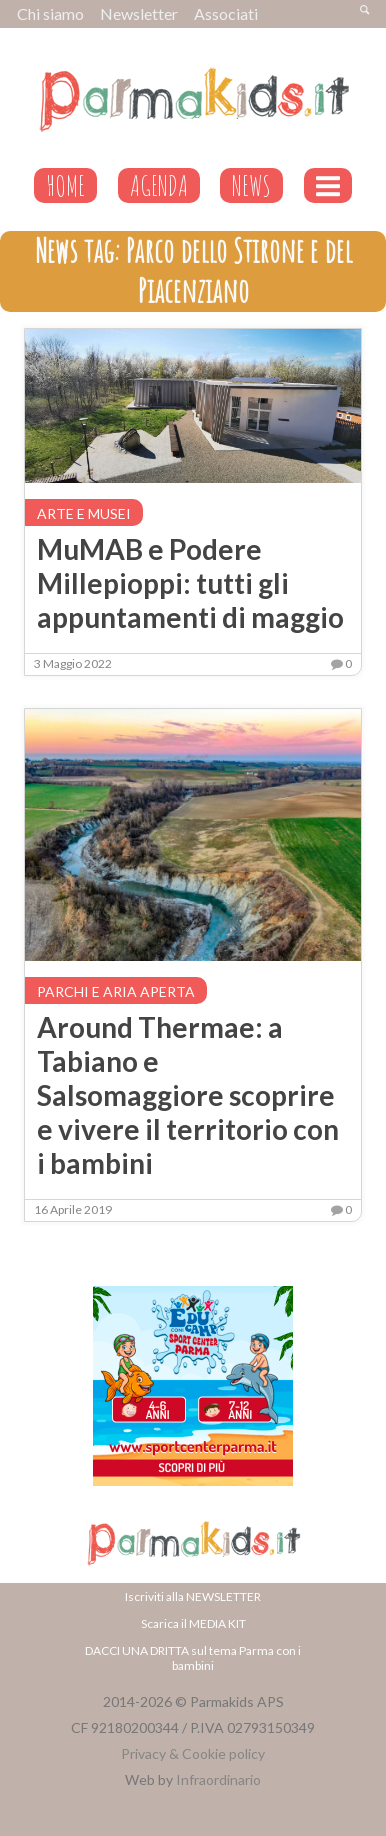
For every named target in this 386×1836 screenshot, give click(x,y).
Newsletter (139, 13)
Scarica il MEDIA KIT (193, 1623)
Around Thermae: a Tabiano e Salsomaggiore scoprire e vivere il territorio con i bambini (188, 1095)
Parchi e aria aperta (116, 991)
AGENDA (159, 185)
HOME (65, 185)
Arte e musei (84, 513)
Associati (226, 13)
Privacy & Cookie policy (193, 1753)
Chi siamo (50, 13)
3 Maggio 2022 (73, 663)
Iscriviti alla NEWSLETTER (193, 1596)
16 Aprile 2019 (73, 1209)
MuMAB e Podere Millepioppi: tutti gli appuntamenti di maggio (190, 583)
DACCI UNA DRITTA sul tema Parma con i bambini (193, 1658)
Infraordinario (218, 1779)
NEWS (251, 185)
